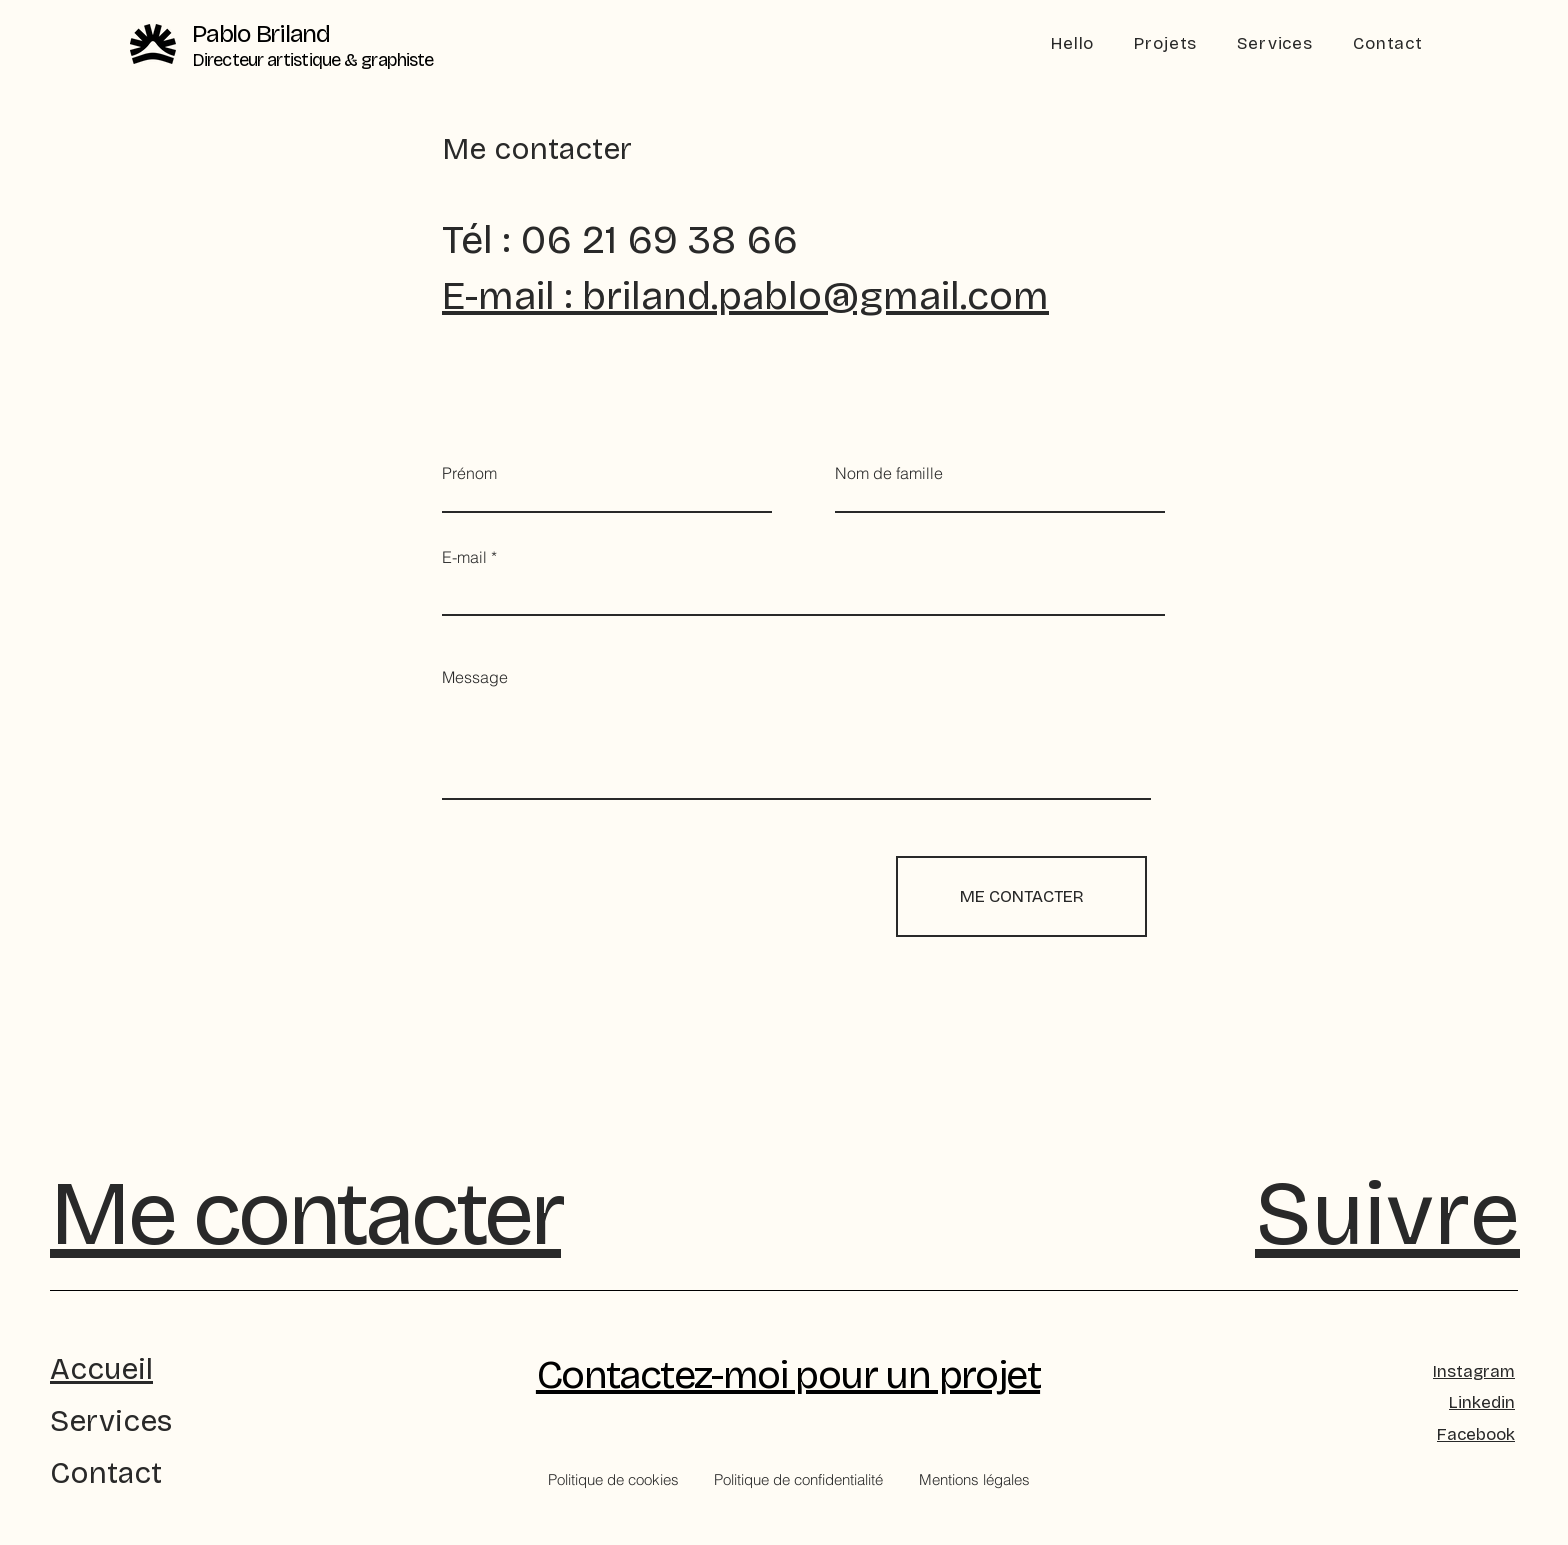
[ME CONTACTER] (1021, 896)
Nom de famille (889, 473)
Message (475, 677)
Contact (106, 1473)
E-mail (464, 557)
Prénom (469, 473)
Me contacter (305, 1214)
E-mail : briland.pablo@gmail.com (745, 296)
